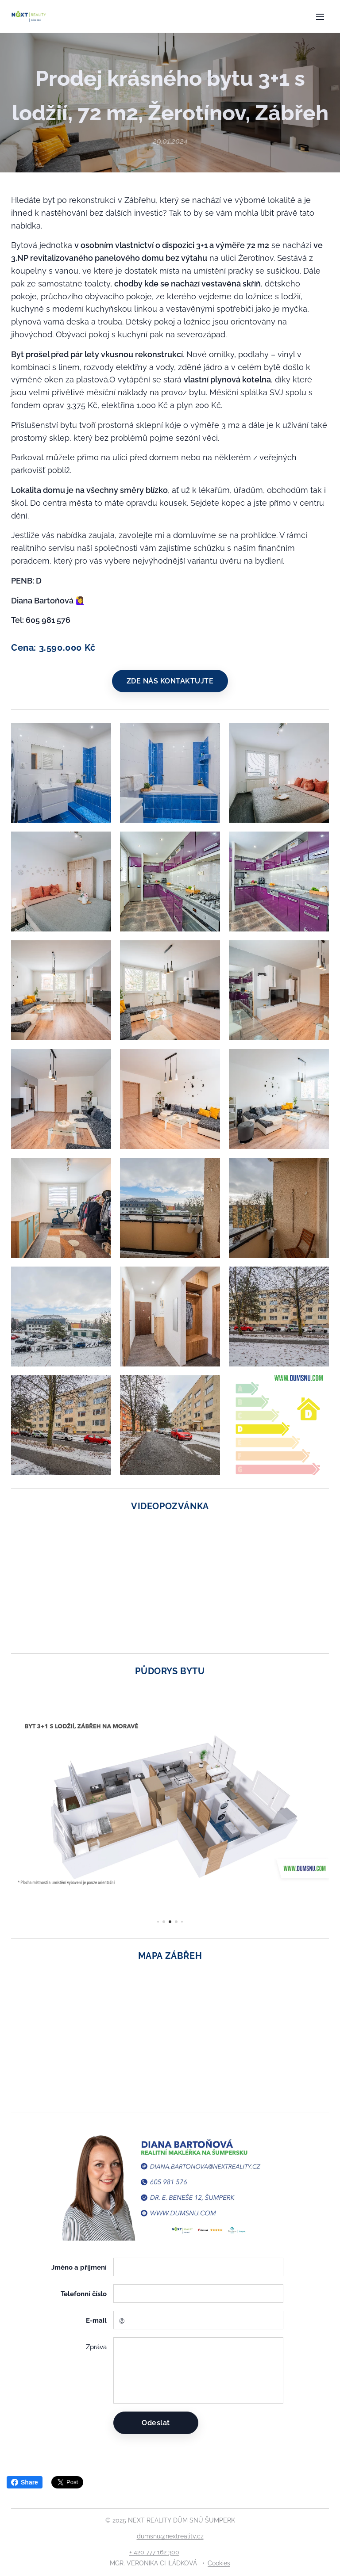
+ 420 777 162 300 (154, 2552)
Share (24, 2482)
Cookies (219, 2563)
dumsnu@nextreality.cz (170, 2536)
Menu (320, 16)
